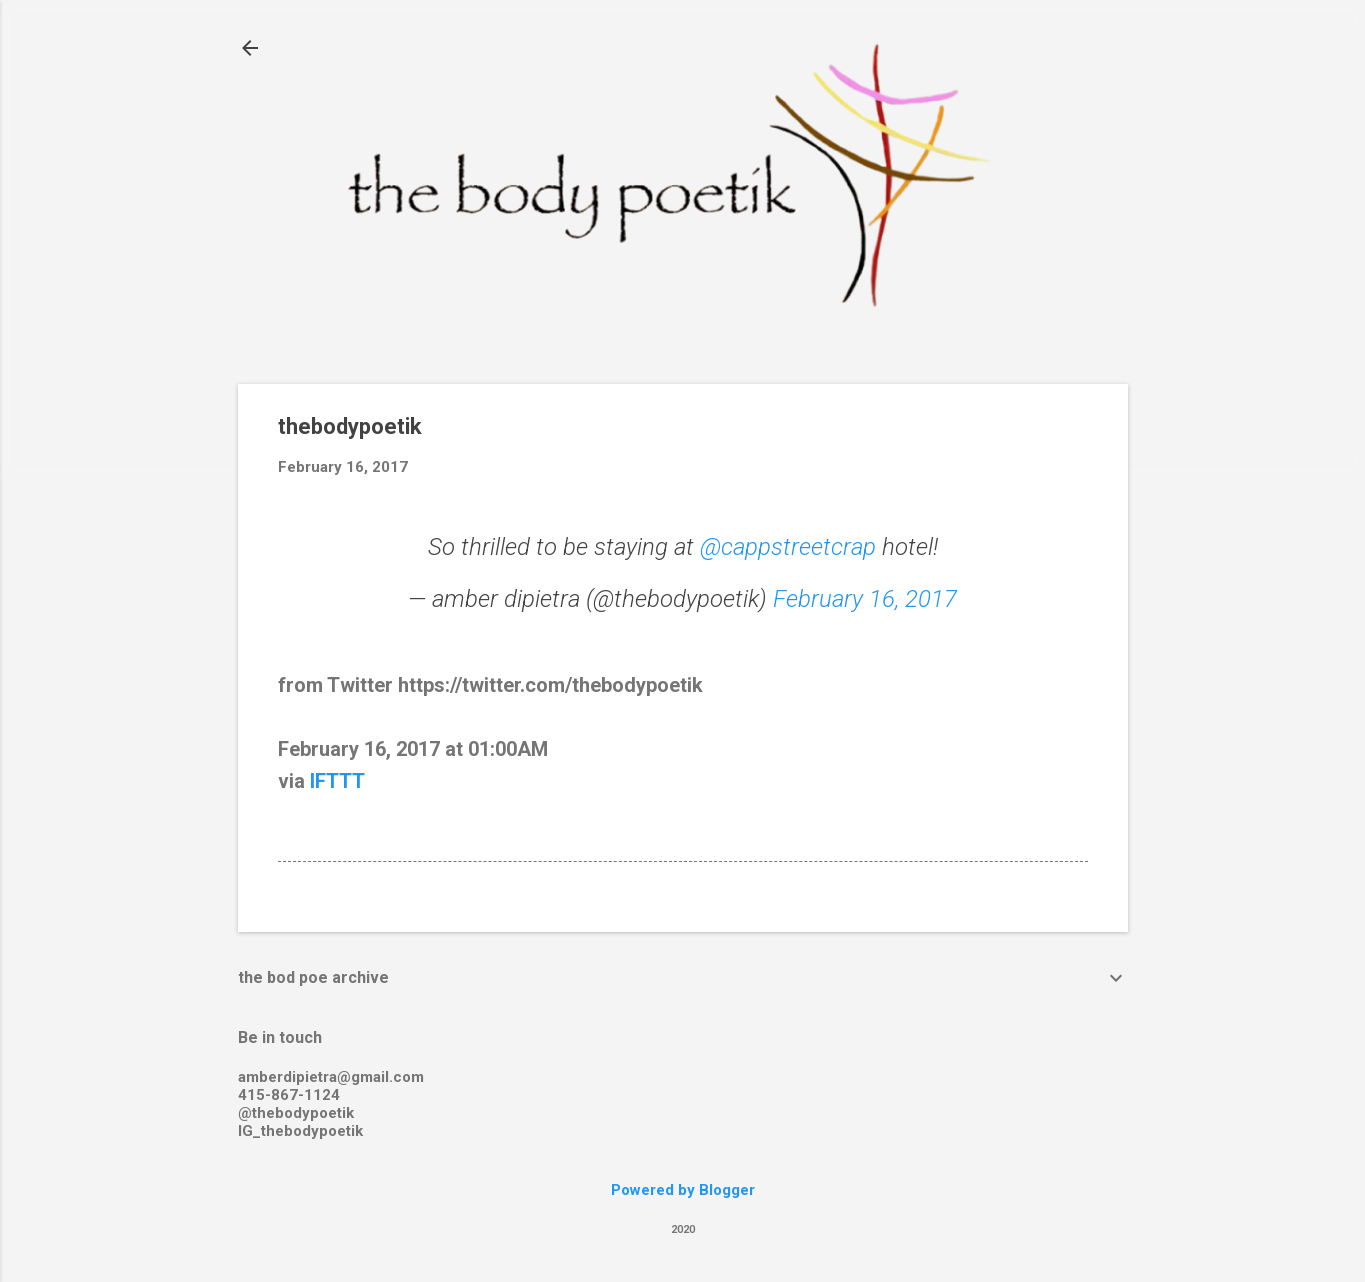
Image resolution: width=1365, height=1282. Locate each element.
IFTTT (337, 781)
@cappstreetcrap (788, 547)
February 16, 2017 (865, 599)
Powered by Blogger (683, 1190)
